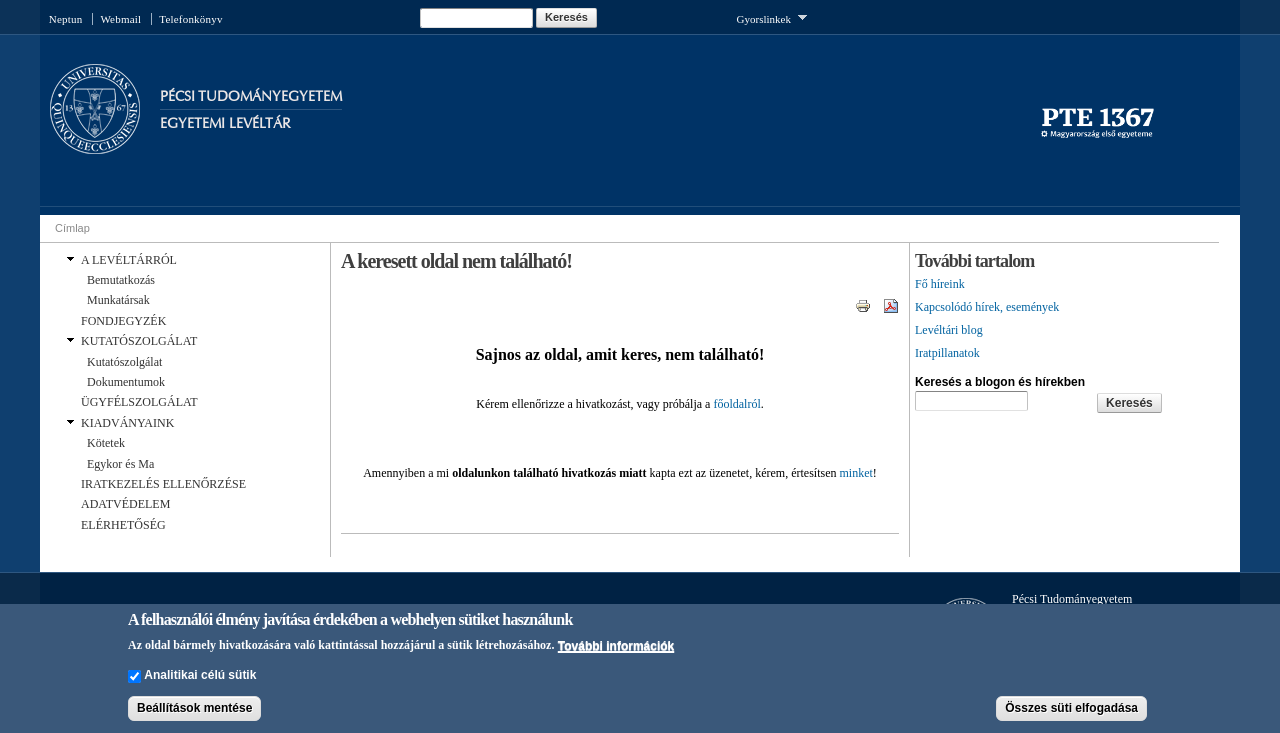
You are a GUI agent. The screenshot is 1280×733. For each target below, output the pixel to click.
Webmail (120, 19)
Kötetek (106, 443)
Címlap (72, 228)
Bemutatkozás (121, 280)
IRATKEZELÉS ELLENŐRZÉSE (163, 484)
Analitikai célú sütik (200, 682)
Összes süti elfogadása (1071, 715)
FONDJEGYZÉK (123, 321)
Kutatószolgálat (124, 362)
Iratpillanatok (947, 353)
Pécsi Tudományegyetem (251, 96)
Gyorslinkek (772, 17)
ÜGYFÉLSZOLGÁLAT (139, 402)
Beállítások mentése (194, 715)
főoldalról (736, 404)
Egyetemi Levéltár (225, 123)
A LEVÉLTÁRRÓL (129, 260)
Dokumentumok (126, 382)
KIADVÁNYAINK (127, 423)
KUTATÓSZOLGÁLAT (139, 341)
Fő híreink (940, 284)
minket (855, 473)
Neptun (66, 19)
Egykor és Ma (120, 464)
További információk (616, 652)
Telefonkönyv (190, 19)
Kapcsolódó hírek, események (987, 307)
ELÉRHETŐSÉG (123, 525)
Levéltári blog (949, 330)
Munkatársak (118, 300)
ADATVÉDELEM (125, 504)
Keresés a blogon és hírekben (1000, 382)
